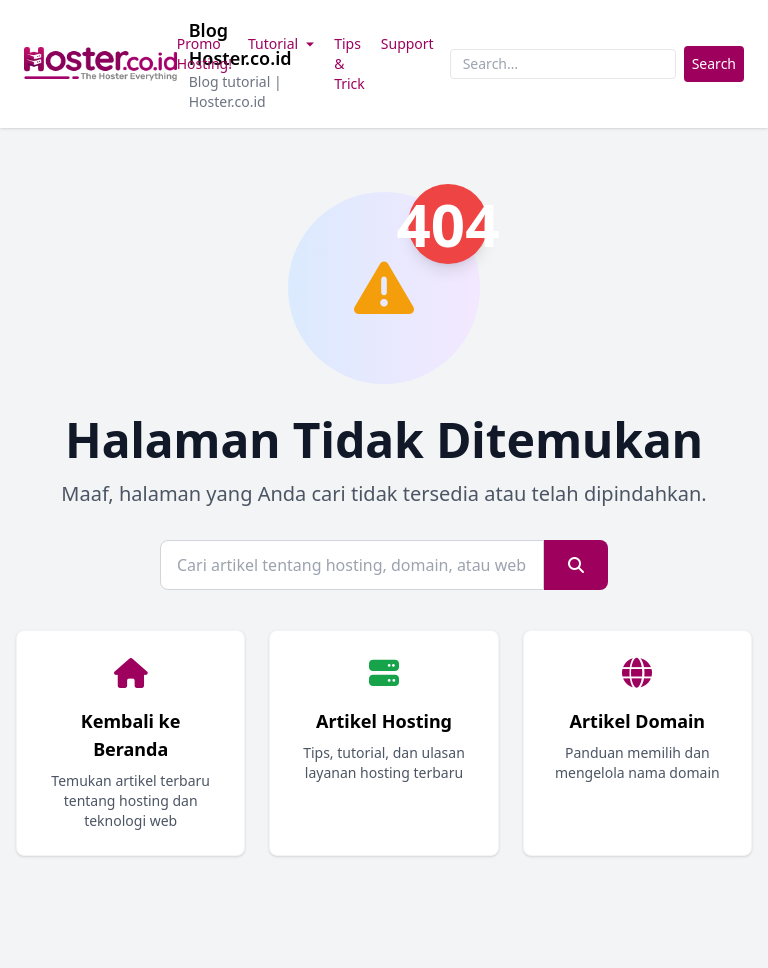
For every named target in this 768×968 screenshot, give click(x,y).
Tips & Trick (349, 63)
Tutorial (283, 43)
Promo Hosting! (204, 53)
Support (407, 43)
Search (714, 63)
